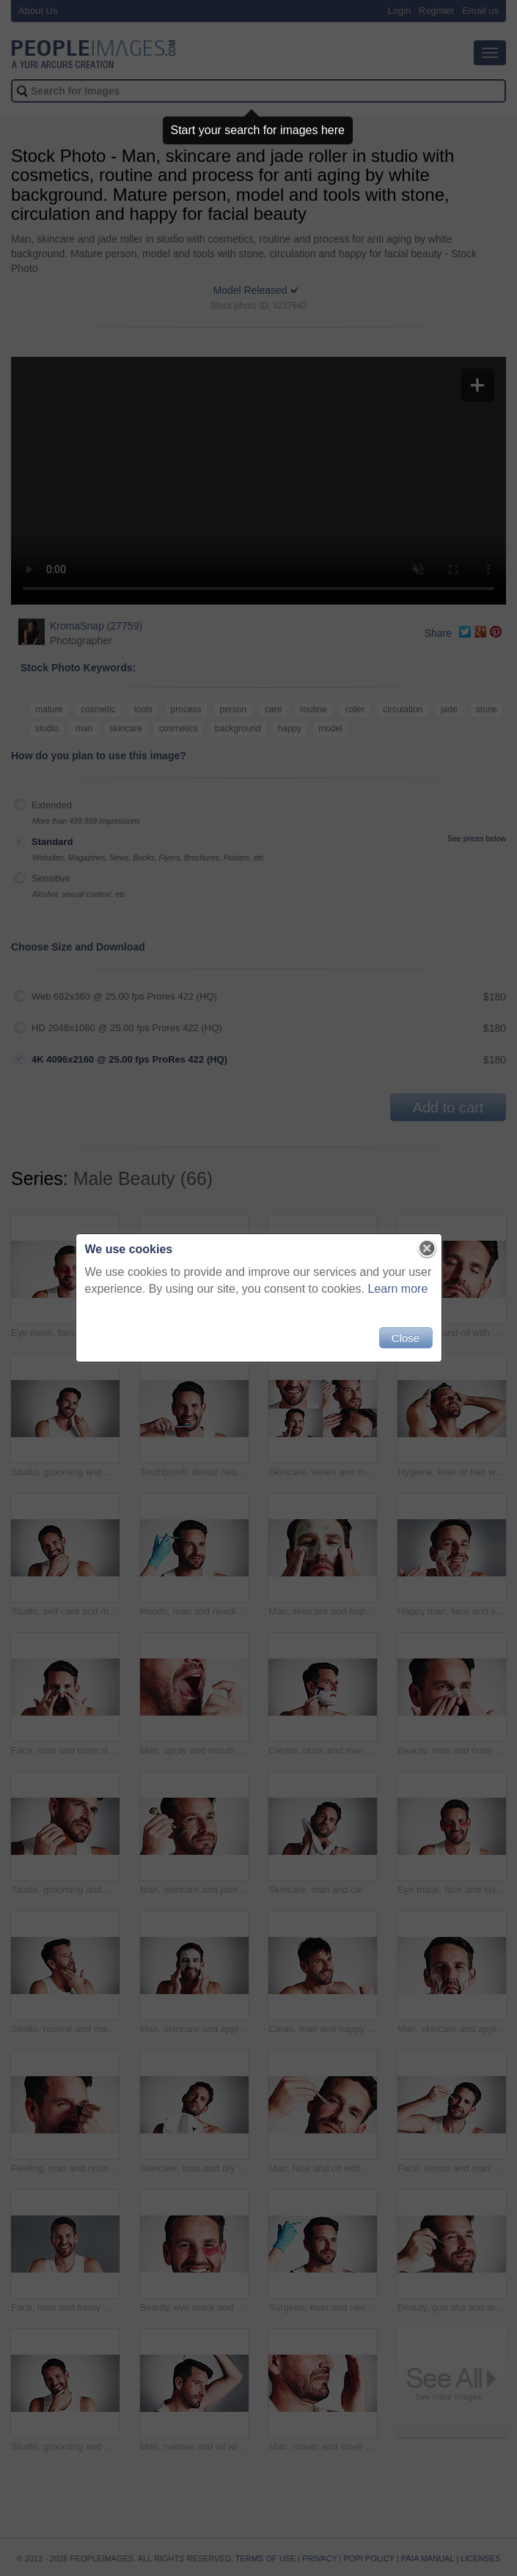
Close (405, 1338)
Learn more (398, 1289)
